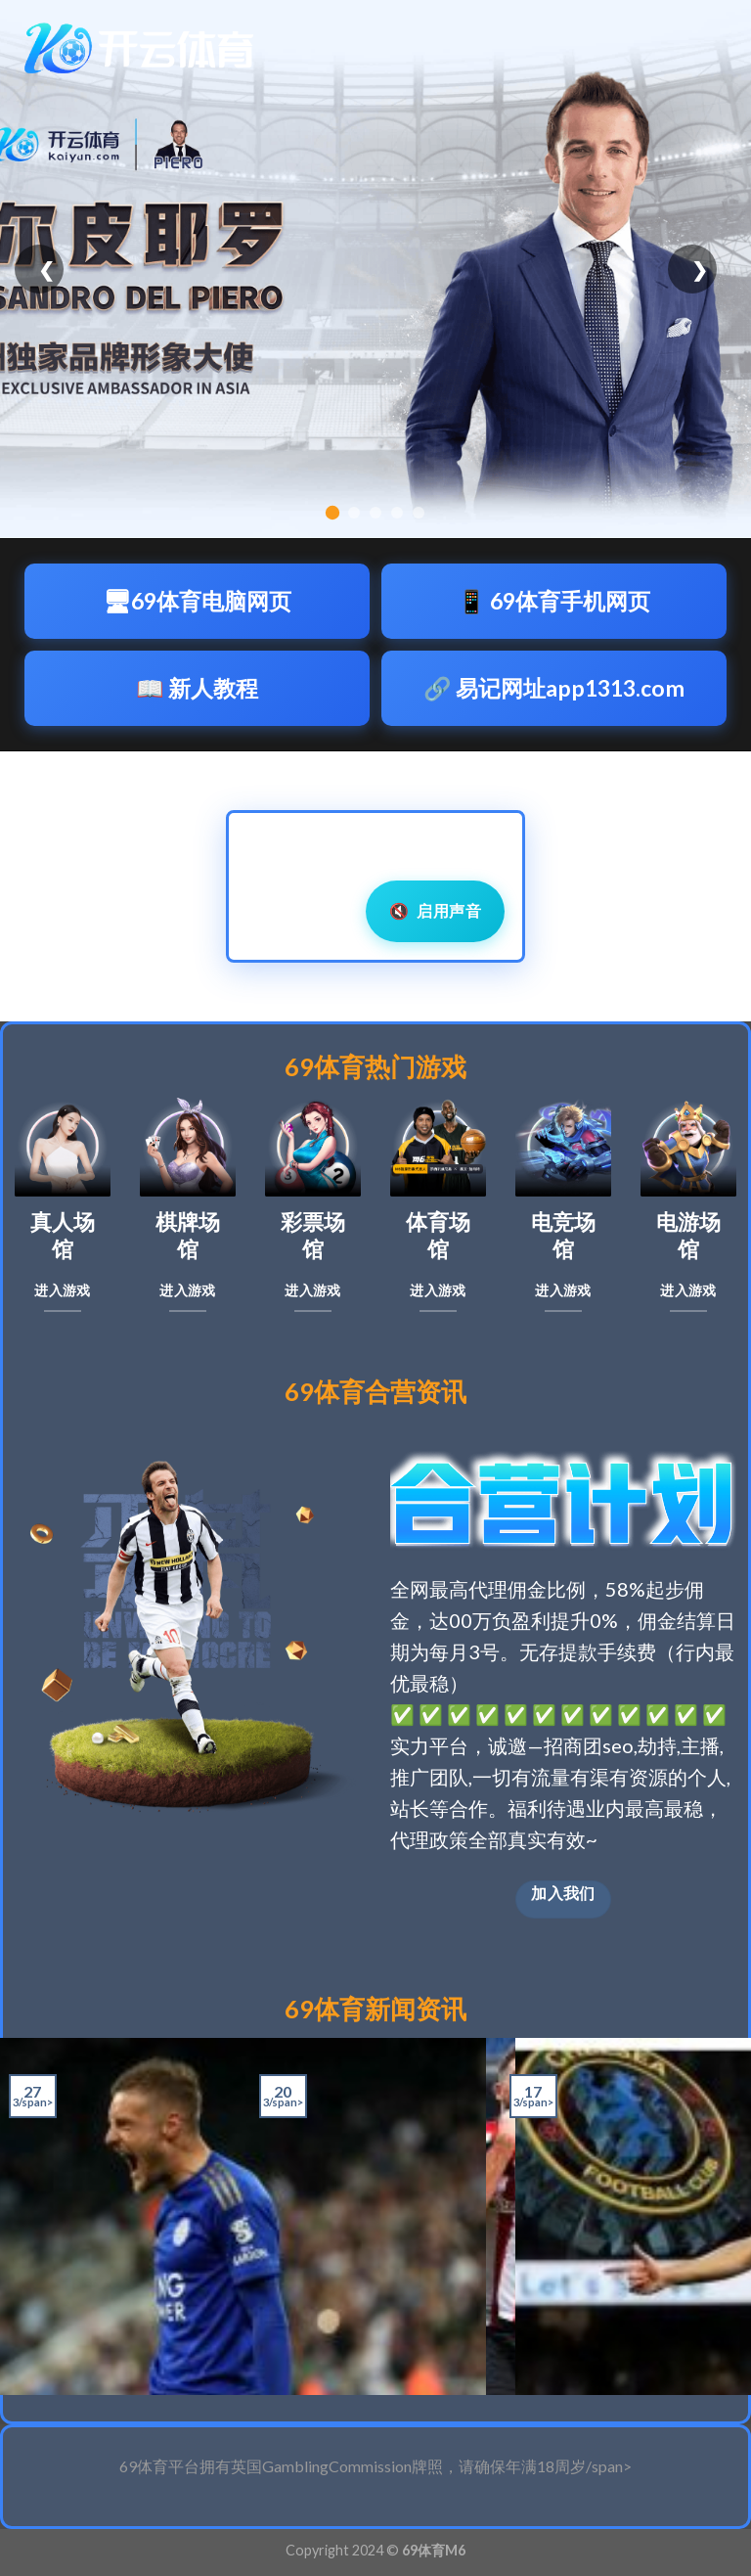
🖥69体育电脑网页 (197, 600)
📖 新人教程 (197, 687)
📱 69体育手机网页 (554, 600)
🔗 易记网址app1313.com (554, 687)
